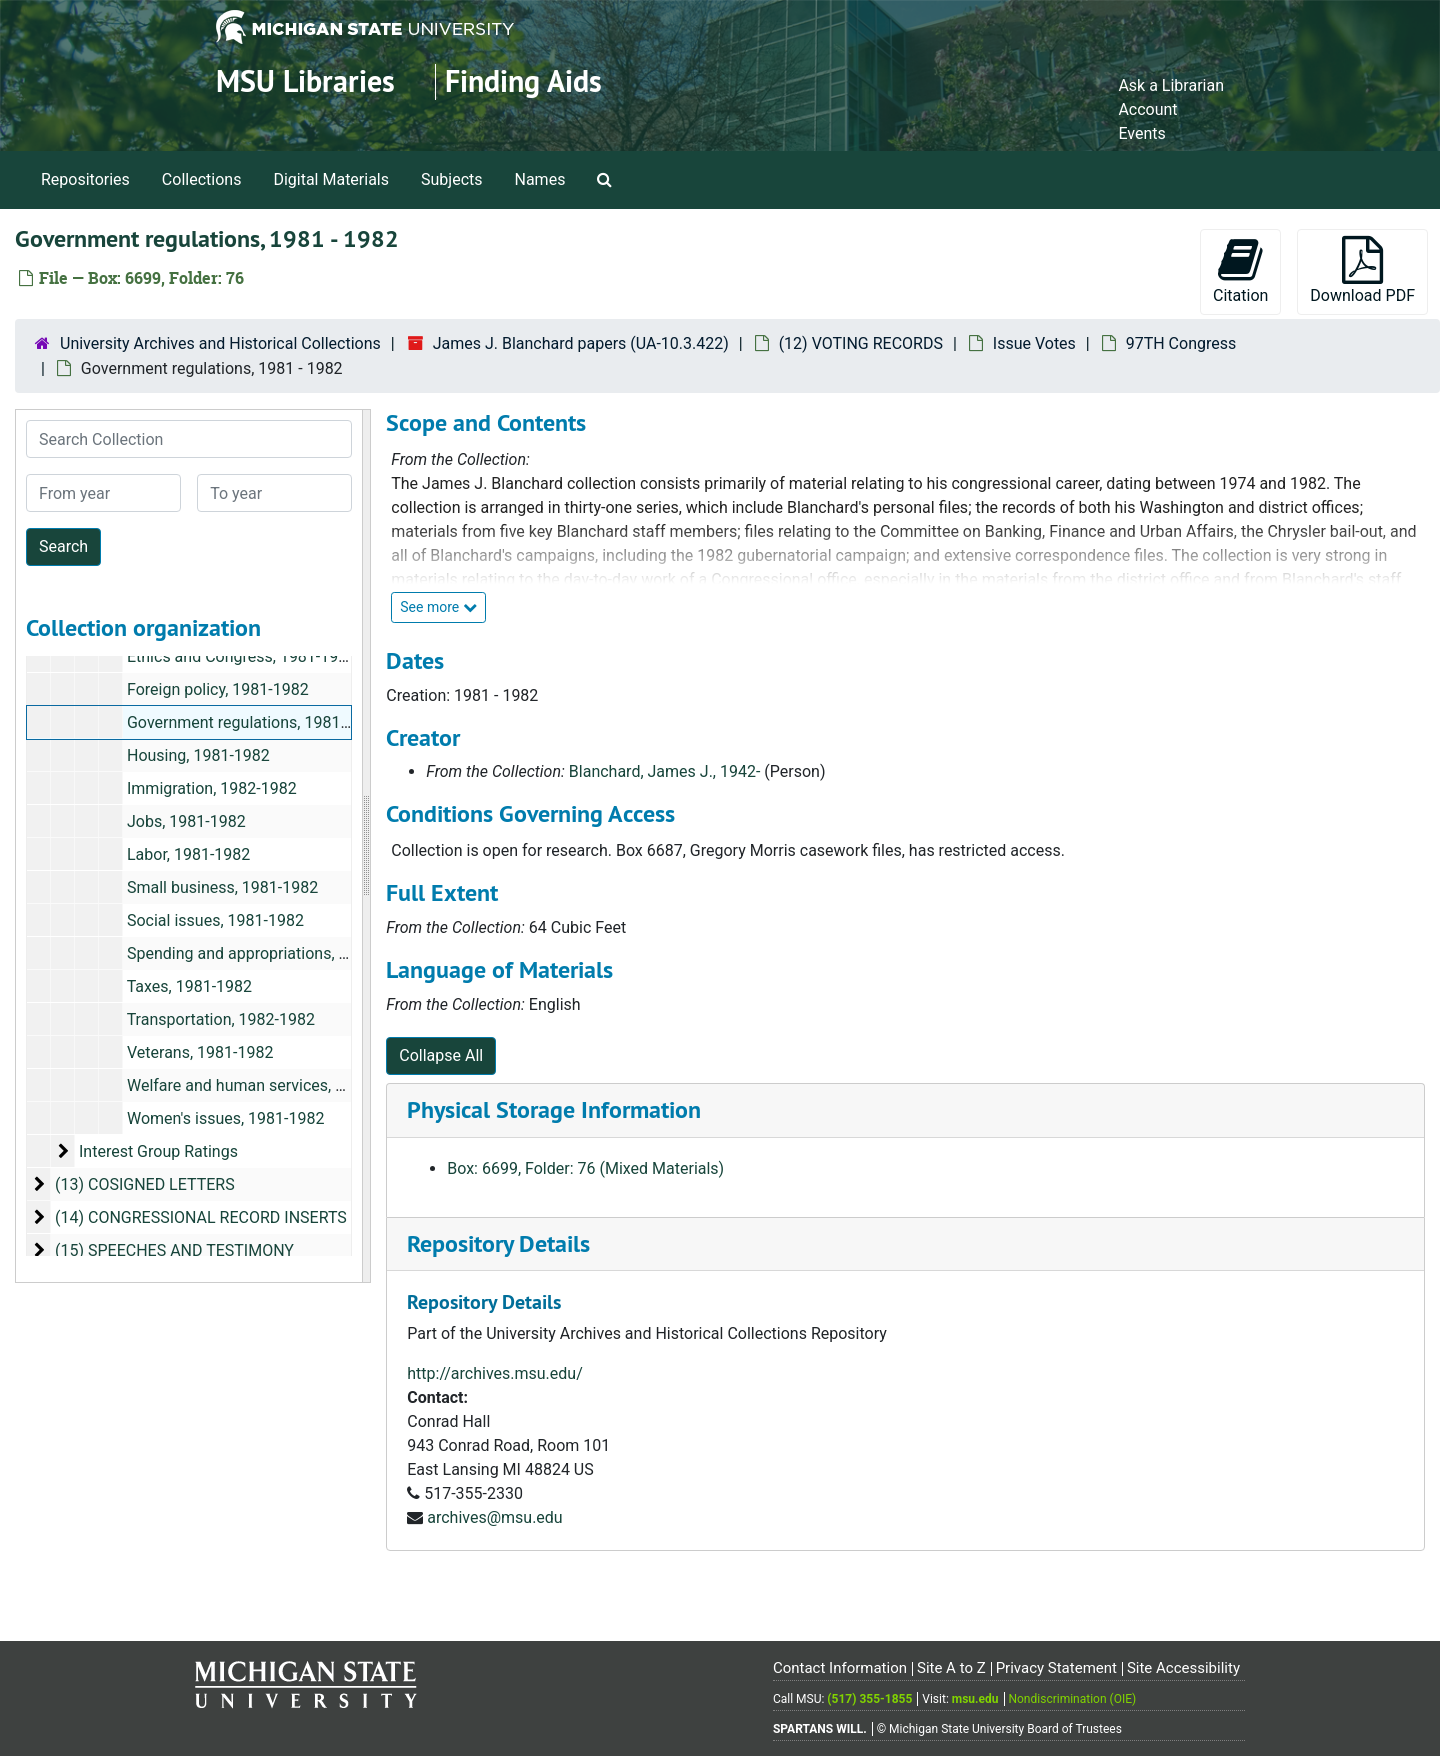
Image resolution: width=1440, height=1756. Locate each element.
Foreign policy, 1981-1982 (218, 689)
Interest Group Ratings (158, 1151)
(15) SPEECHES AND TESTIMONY (174, 1250)
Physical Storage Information (554, 1109)
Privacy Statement (1056, 1668)
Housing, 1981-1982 (198, 755)
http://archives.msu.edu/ (495, 1373)
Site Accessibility (1183, 1668)
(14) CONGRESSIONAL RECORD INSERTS (201, 1217)
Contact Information (840, 1668)
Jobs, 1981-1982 (186, 821)
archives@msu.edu (494, 1517)
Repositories (85, 179)
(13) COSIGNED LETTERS (145, 1184)
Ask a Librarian (1171, 85)
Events (1141, 133)
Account (1147, 109)
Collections (202, 179)
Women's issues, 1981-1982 (225, 1118)
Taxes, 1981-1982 (189, 986)
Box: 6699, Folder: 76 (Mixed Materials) (585, 1168)
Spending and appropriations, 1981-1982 (271, 953)
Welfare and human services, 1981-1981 (269, 1085)
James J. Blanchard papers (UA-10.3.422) (581, 343)
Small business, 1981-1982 (222, 887)
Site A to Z (951, 1668)
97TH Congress (1181, 343)
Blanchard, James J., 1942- (665, 771)
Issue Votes (1034, 343)
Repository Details (498, 1243)
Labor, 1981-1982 (188, 854)
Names (540, 179)
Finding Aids (523, 81)
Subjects (451, 179)
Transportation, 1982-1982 (221, 1019)
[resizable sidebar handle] (366, 846)
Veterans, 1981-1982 (200, 1052)
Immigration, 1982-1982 (212, 788)
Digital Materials (331, 179)
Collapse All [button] (441, 1055)
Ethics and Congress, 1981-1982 (241, 656)
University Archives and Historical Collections (220, 343)
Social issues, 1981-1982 (215, 920)
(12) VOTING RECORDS (861, 343)
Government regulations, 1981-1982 (254, 722)
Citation (1240, 270)
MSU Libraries (305, 81)
